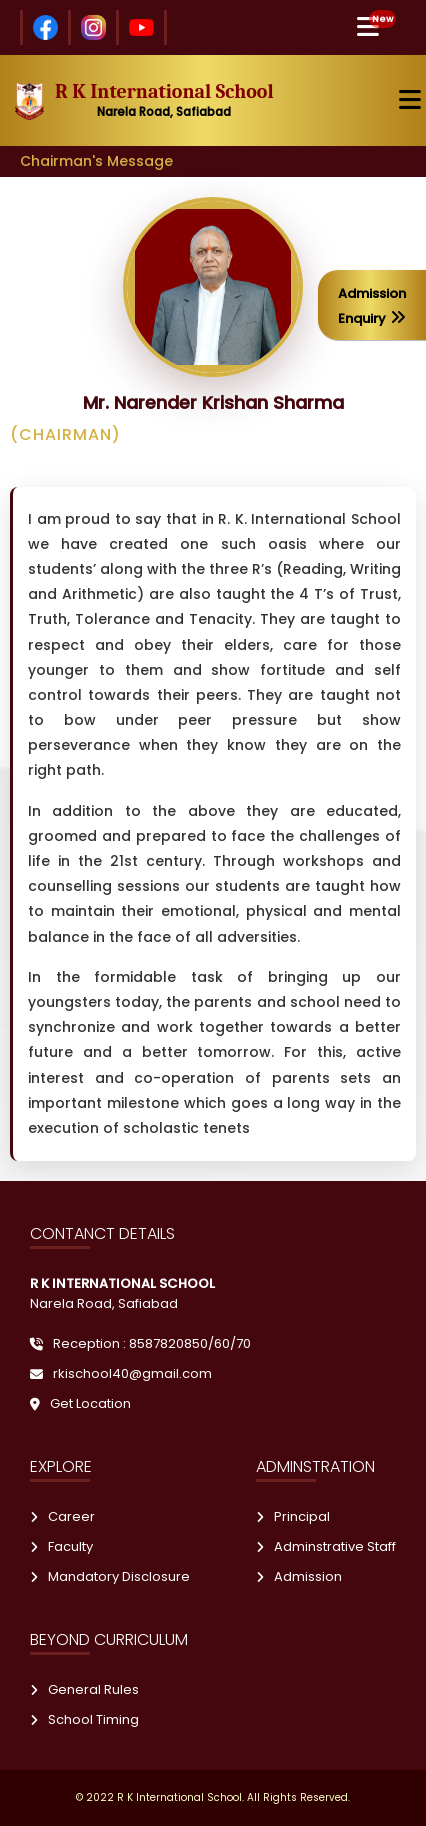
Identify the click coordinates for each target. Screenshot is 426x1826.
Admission (299, 1576)
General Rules (84, 1689)
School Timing (84, 1719)
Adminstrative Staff (326, 1546)
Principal (293, 1516)
